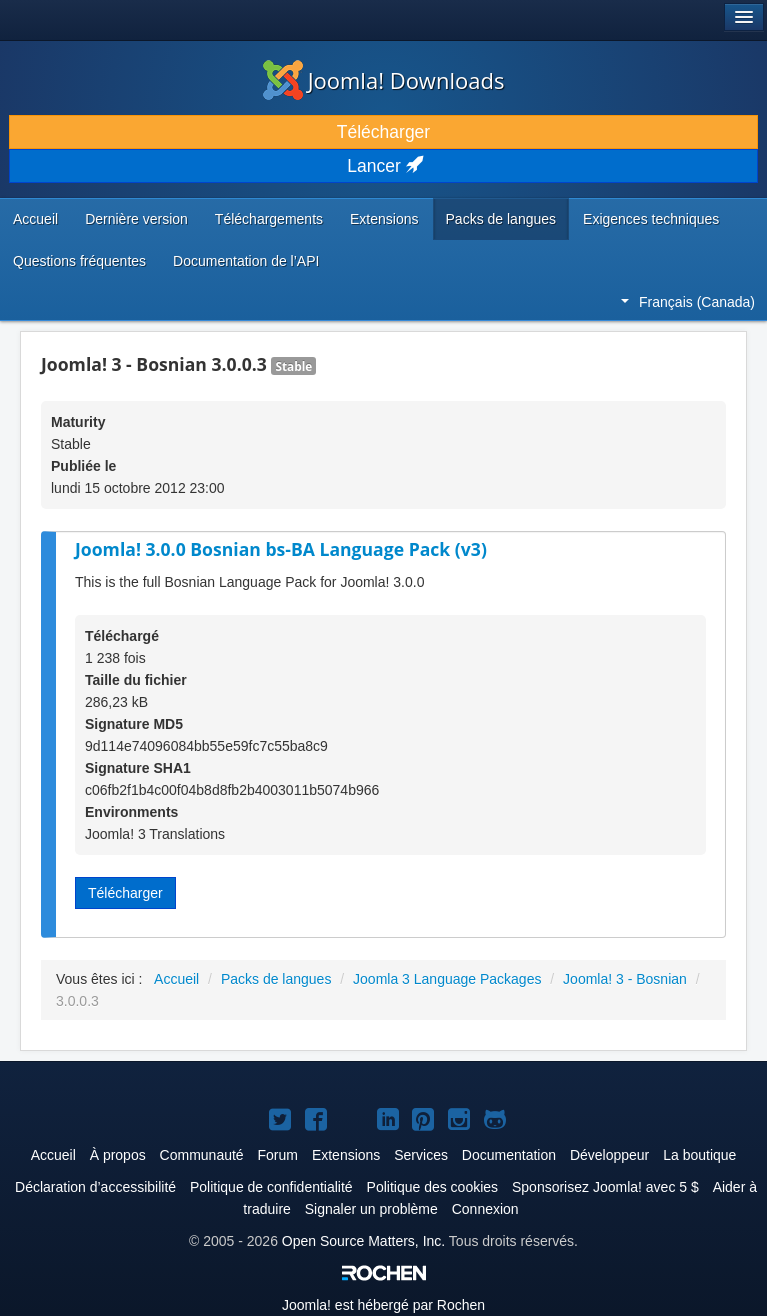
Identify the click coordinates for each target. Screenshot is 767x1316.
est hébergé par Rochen (383, 1305)
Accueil (35, 219)
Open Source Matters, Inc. (363, 1241)
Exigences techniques (651, 219)
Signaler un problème (371, 1209)
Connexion (485, 1209)
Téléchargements (269, 219)
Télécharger (383, 132)
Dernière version (136, 219)
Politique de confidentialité (271, 1187)
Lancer (383, 166)
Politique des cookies (433, 1187)
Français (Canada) (688, 302)
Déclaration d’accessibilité (95, 1187)
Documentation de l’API (246, 261)
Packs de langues (501, 219)
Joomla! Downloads (384, 80)
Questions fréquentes (79, 261)
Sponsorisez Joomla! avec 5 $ (605, 1187)
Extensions (384, 219)
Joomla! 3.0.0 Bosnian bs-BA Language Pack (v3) (281, 549)
